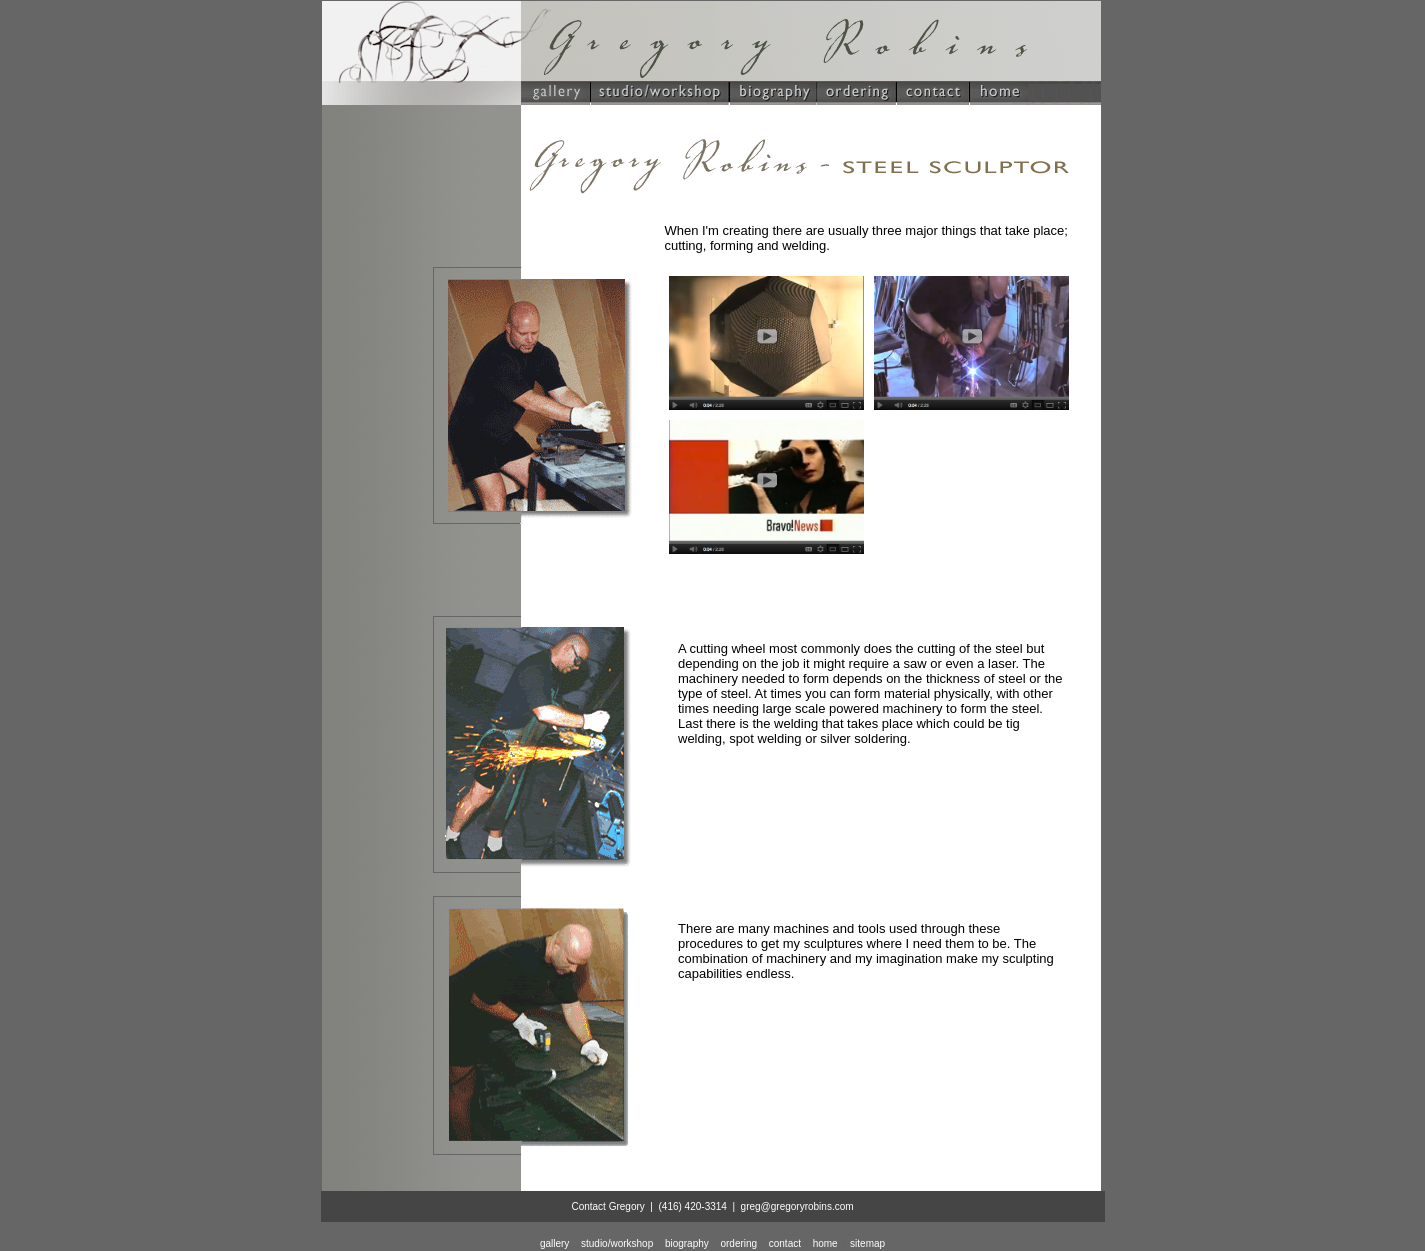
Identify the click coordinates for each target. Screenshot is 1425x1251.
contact (785, 1243)
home (825, 1243)
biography (687, 1243)
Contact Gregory (607, 1206)
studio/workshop (617, 1243)
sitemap (867, 1243)
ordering (738, 1243)
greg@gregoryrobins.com (797, 1206)
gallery (554, 1243)
